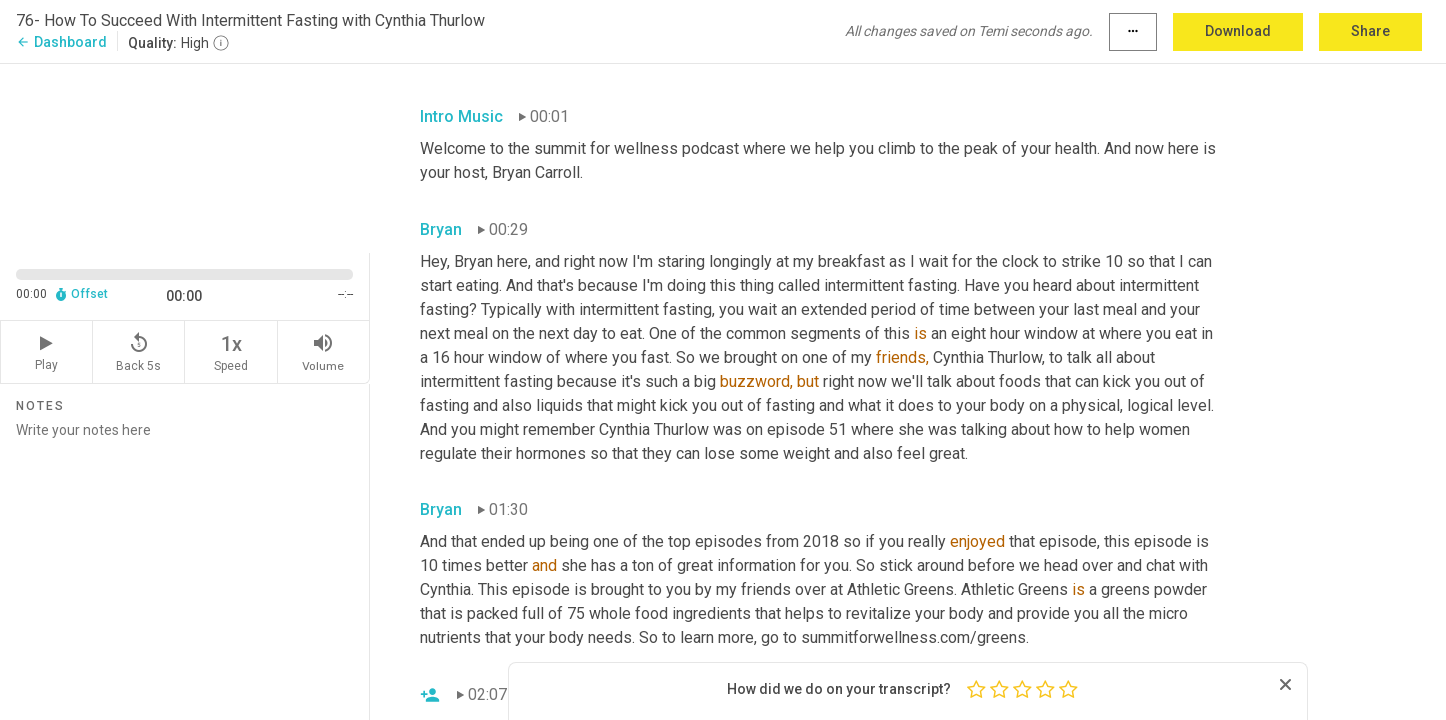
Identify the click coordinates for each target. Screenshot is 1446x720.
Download (1238, 31)
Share (1370, 31)
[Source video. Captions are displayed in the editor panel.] (185, 156)
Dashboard (61, 42)
